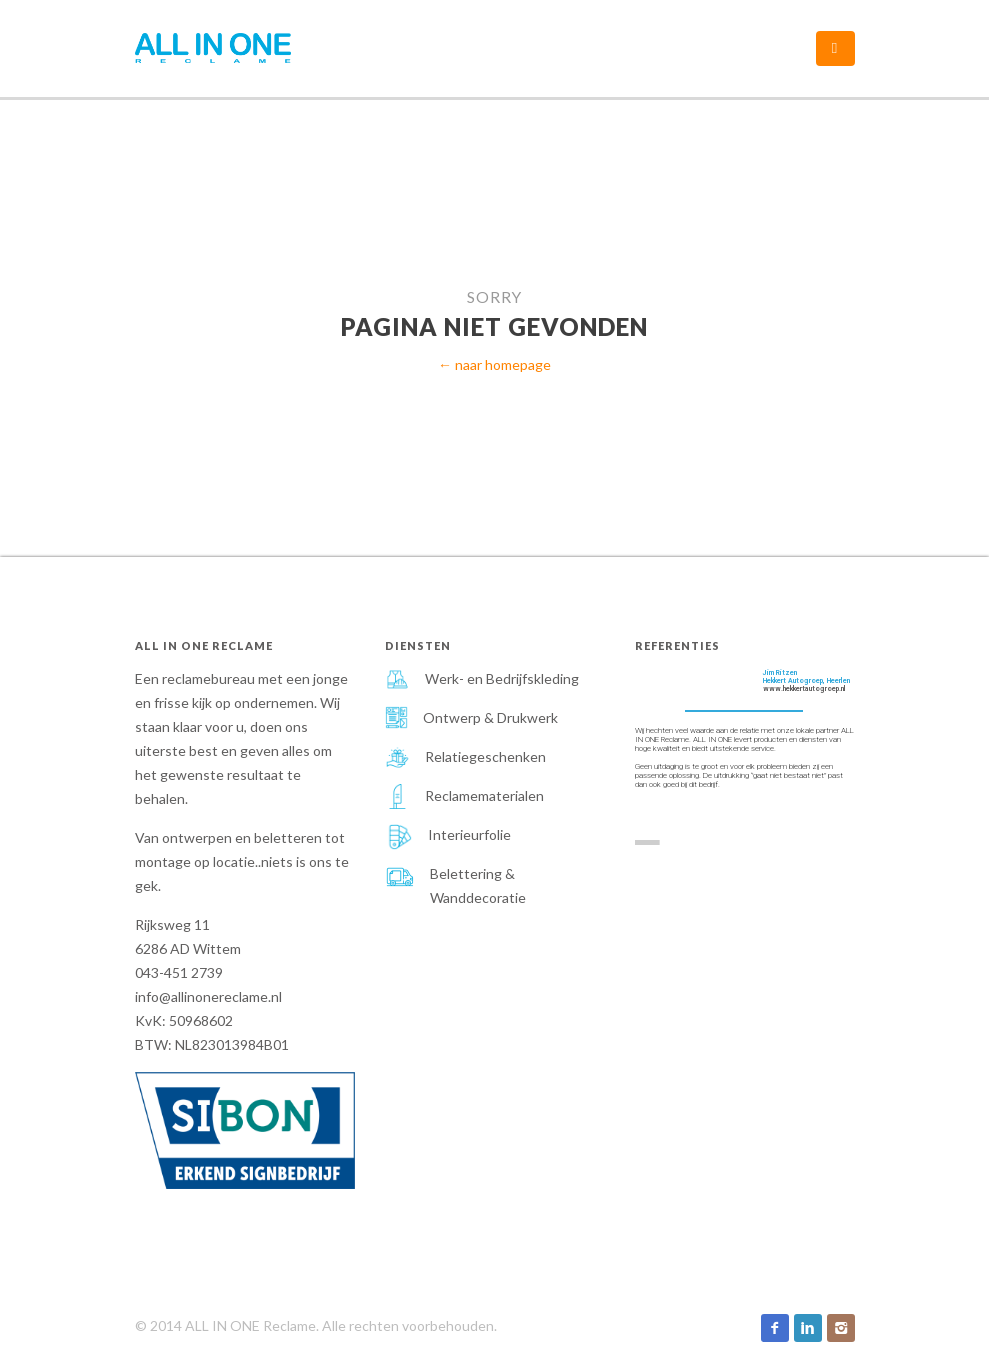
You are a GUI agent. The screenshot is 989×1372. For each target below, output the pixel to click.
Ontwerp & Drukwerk (490, 717)
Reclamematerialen (484, 795)
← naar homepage (494, 364)
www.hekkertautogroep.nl (804, 689)
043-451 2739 (179, 972)
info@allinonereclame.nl (208, 996)
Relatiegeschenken (485, 756)
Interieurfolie (469, 834)
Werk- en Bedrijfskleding (502, 678)
